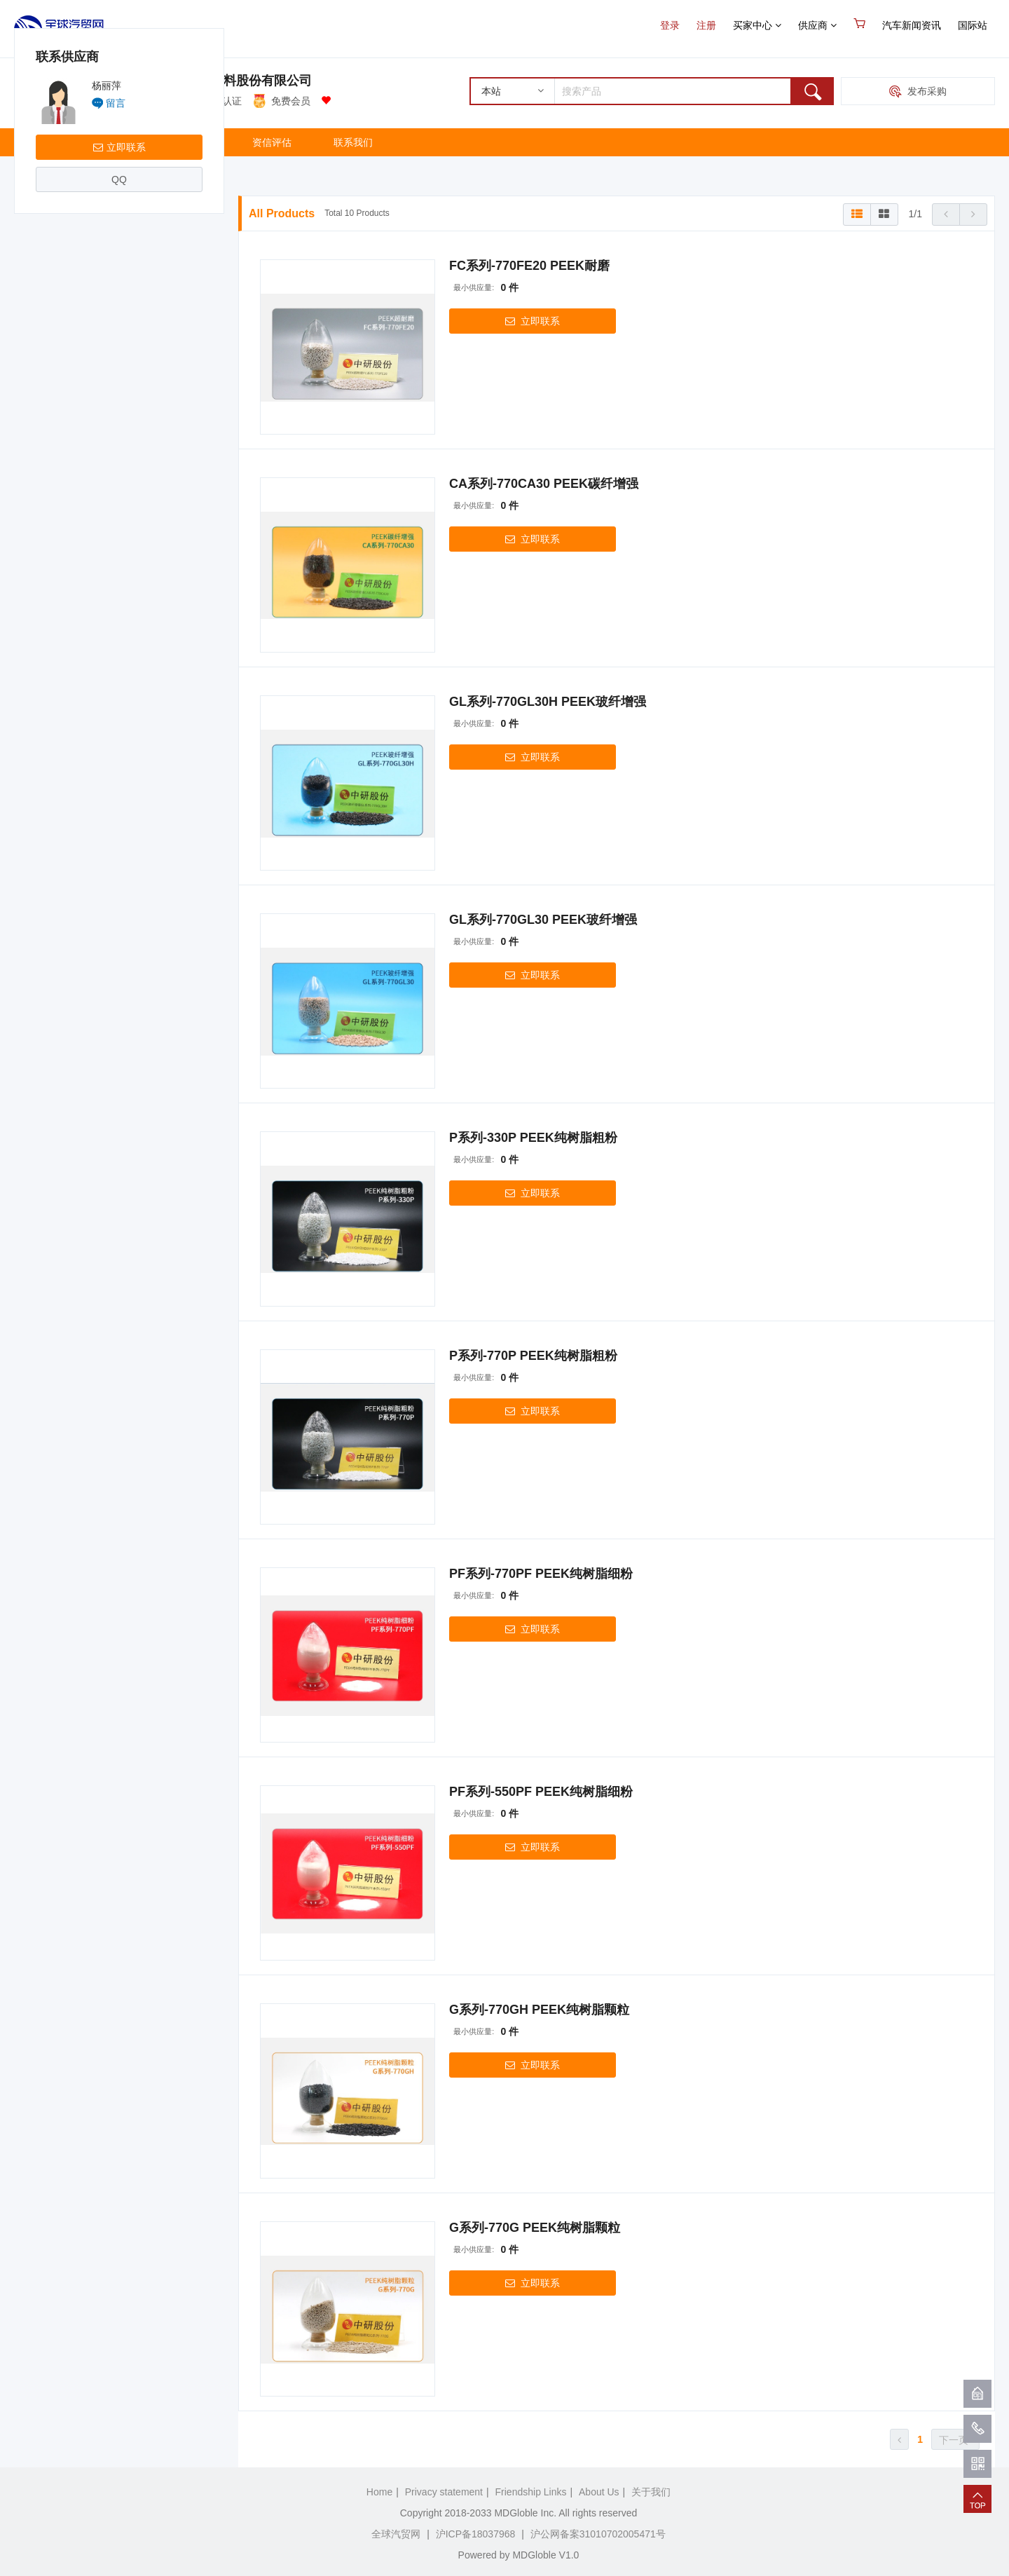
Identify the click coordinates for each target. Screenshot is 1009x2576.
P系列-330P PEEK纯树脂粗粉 (533, 1138)
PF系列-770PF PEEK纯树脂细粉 (541, 1574)
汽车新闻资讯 (911, 25)
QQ (119, 347)
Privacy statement (444, 2491)
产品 (113, 142)
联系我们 (353, 142)
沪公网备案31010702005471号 (598, 2534)
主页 (45, 142)
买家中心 (757, 25)
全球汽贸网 (395, 2534)
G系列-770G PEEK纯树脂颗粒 (534, 2228)
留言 (115, 271)
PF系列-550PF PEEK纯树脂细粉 (541, 1792)
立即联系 (119, 315)
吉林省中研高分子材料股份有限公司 (211, 81)
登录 (670, 25)
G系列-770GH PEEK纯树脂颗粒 (539, 2010)
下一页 (955, 2440)
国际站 (972, 25)
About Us (599, 2491)
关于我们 (190, 142)
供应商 (817, 25)
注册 (706, 25)
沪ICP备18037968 (476, 2534)
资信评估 (271, 142)
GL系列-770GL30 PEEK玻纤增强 (543, 920)
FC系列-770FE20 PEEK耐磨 (529, 266)
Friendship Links (531, 2491)
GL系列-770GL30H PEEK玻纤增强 (547, 702)
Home (379, 2491)
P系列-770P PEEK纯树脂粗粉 (533, 1356)
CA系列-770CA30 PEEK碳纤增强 (543, 484)
